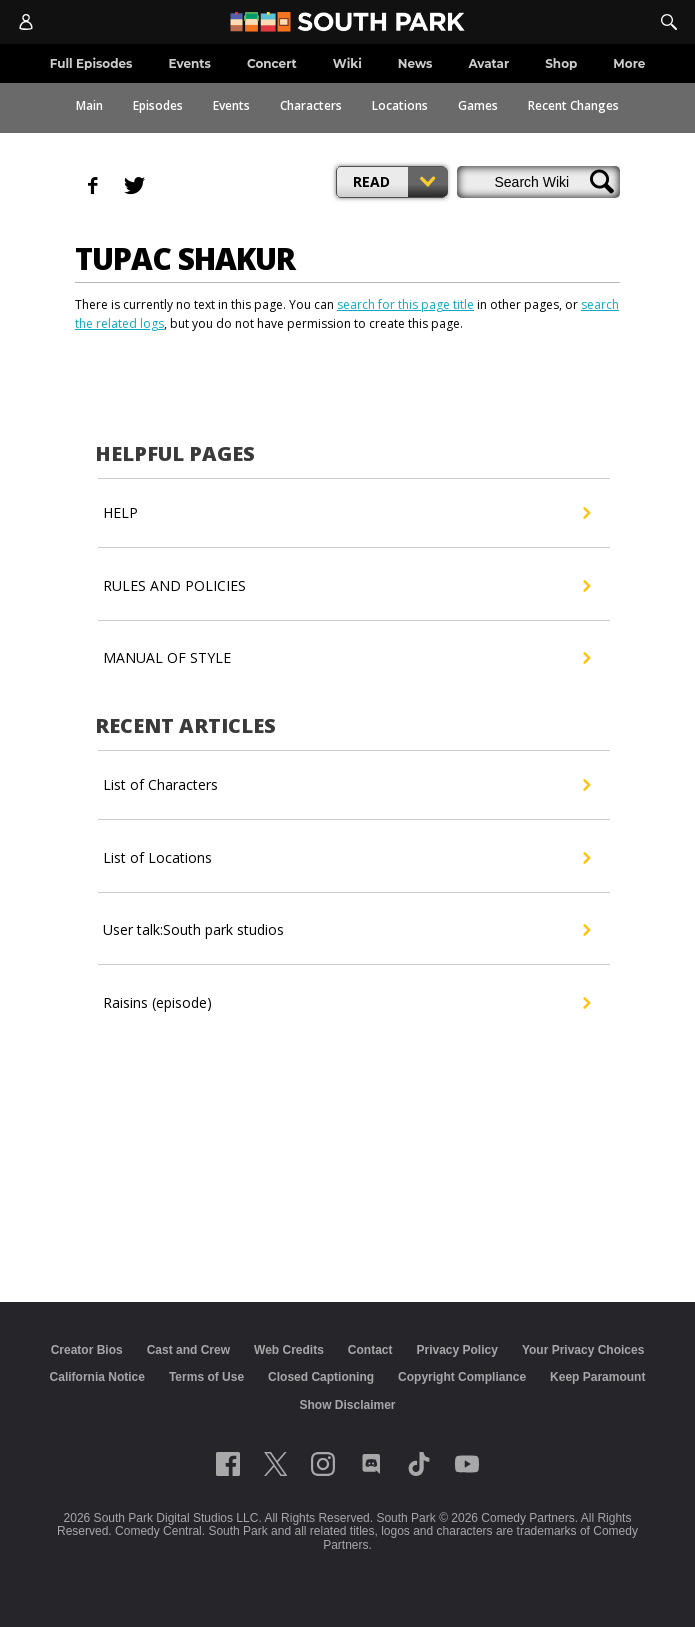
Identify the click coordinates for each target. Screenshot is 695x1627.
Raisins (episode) (346, 1003)
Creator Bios (87, 1350)
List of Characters (346, 785)
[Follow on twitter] (275, 1464)
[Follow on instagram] (323, 1464)
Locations (400, 105)
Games (478, 105)
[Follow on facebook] (228, 1464)
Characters (311, 105)
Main (89, 105)
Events (231, 105)
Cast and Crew (188, 1350)
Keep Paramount (597, 1377)
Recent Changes (573, 105)
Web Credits (289, 1350)
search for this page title (405, 304)
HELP (346, 513)
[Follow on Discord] (371, 1464)
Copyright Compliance (462, 1377)
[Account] (26, 22)
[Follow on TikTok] (419, 1464)
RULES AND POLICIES (346, 586)
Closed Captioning (321, 1377)
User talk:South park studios (346, 930)
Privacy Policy (456, 1350)
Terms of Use (206, 1377)
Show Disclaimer (347, 1405)
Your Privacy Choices (583, 1350)
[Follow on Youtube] (467, 1464)
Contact (370, 1350)
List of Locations (346, 858)
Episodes (158, 105)
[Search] (669, 22)
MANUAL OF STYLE (346, 658)
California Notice (97, 1377)
